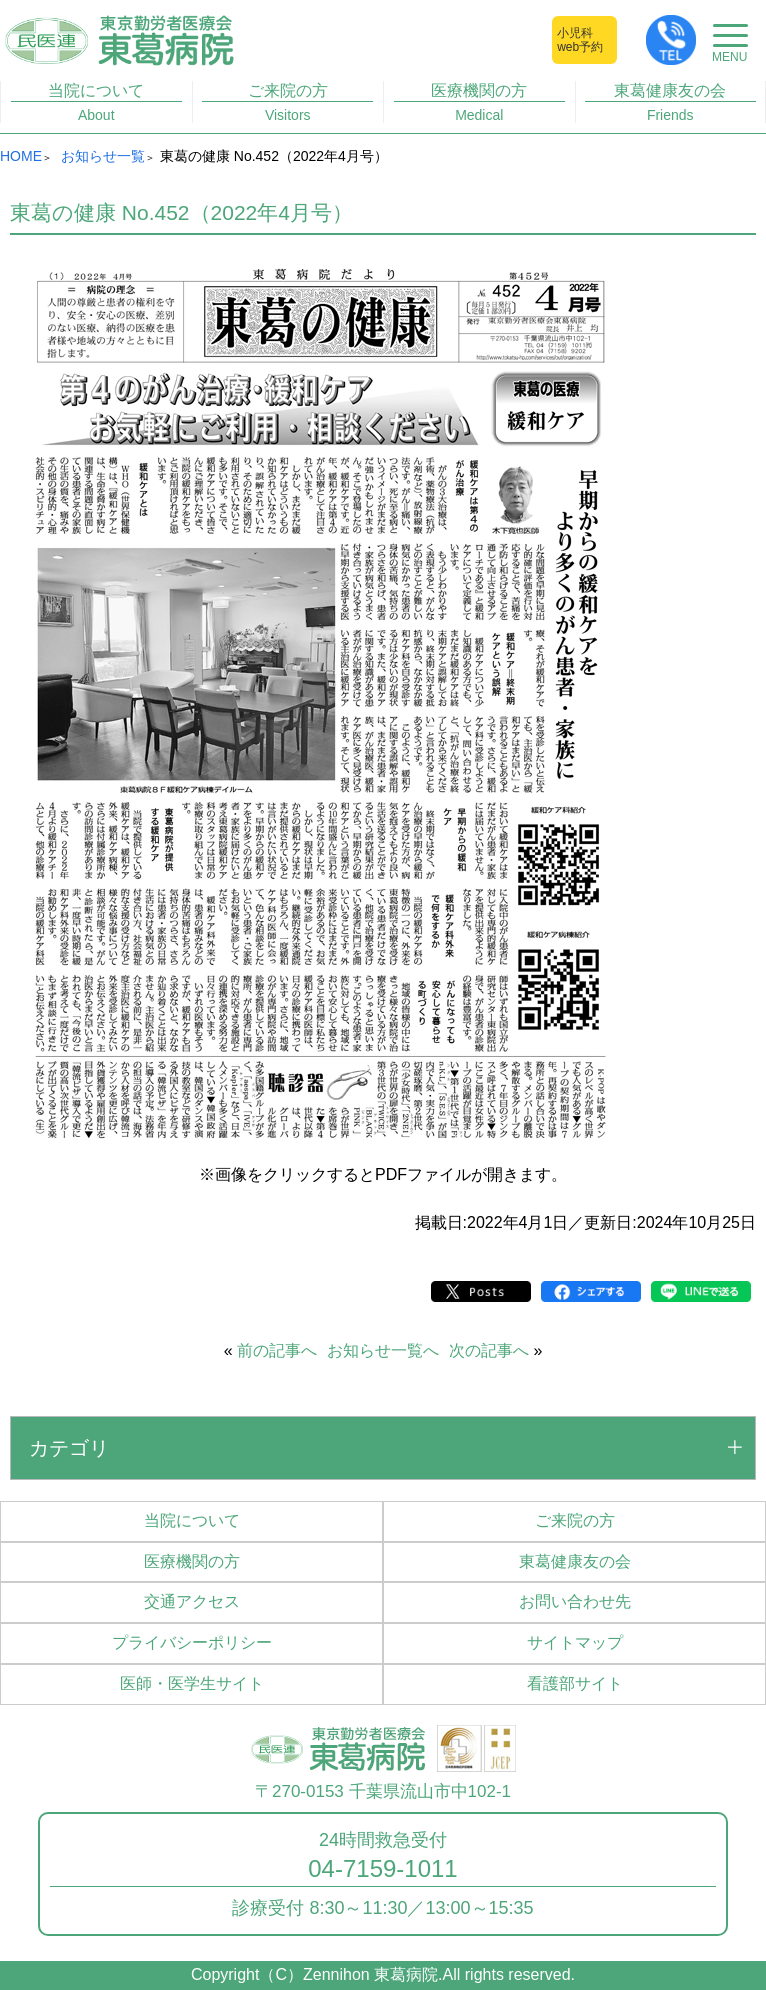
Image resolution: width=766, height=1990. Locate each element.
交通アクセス (192, 1601)
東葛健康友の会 (670, 102)
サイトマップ (575, 1642)
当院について (96, 102)
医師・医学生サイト (192, 1683)
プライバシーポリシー (192, 1642)
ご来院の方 (287, 102)
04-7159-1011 (382, 1869)
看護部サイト (575, 1683)
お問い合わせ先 (575, 1601)
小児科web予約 (580, 40)
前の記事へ (277, 1350)
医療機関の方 (479, 102)
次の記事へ (489, 1350)
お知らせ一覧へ (383, 1350)
